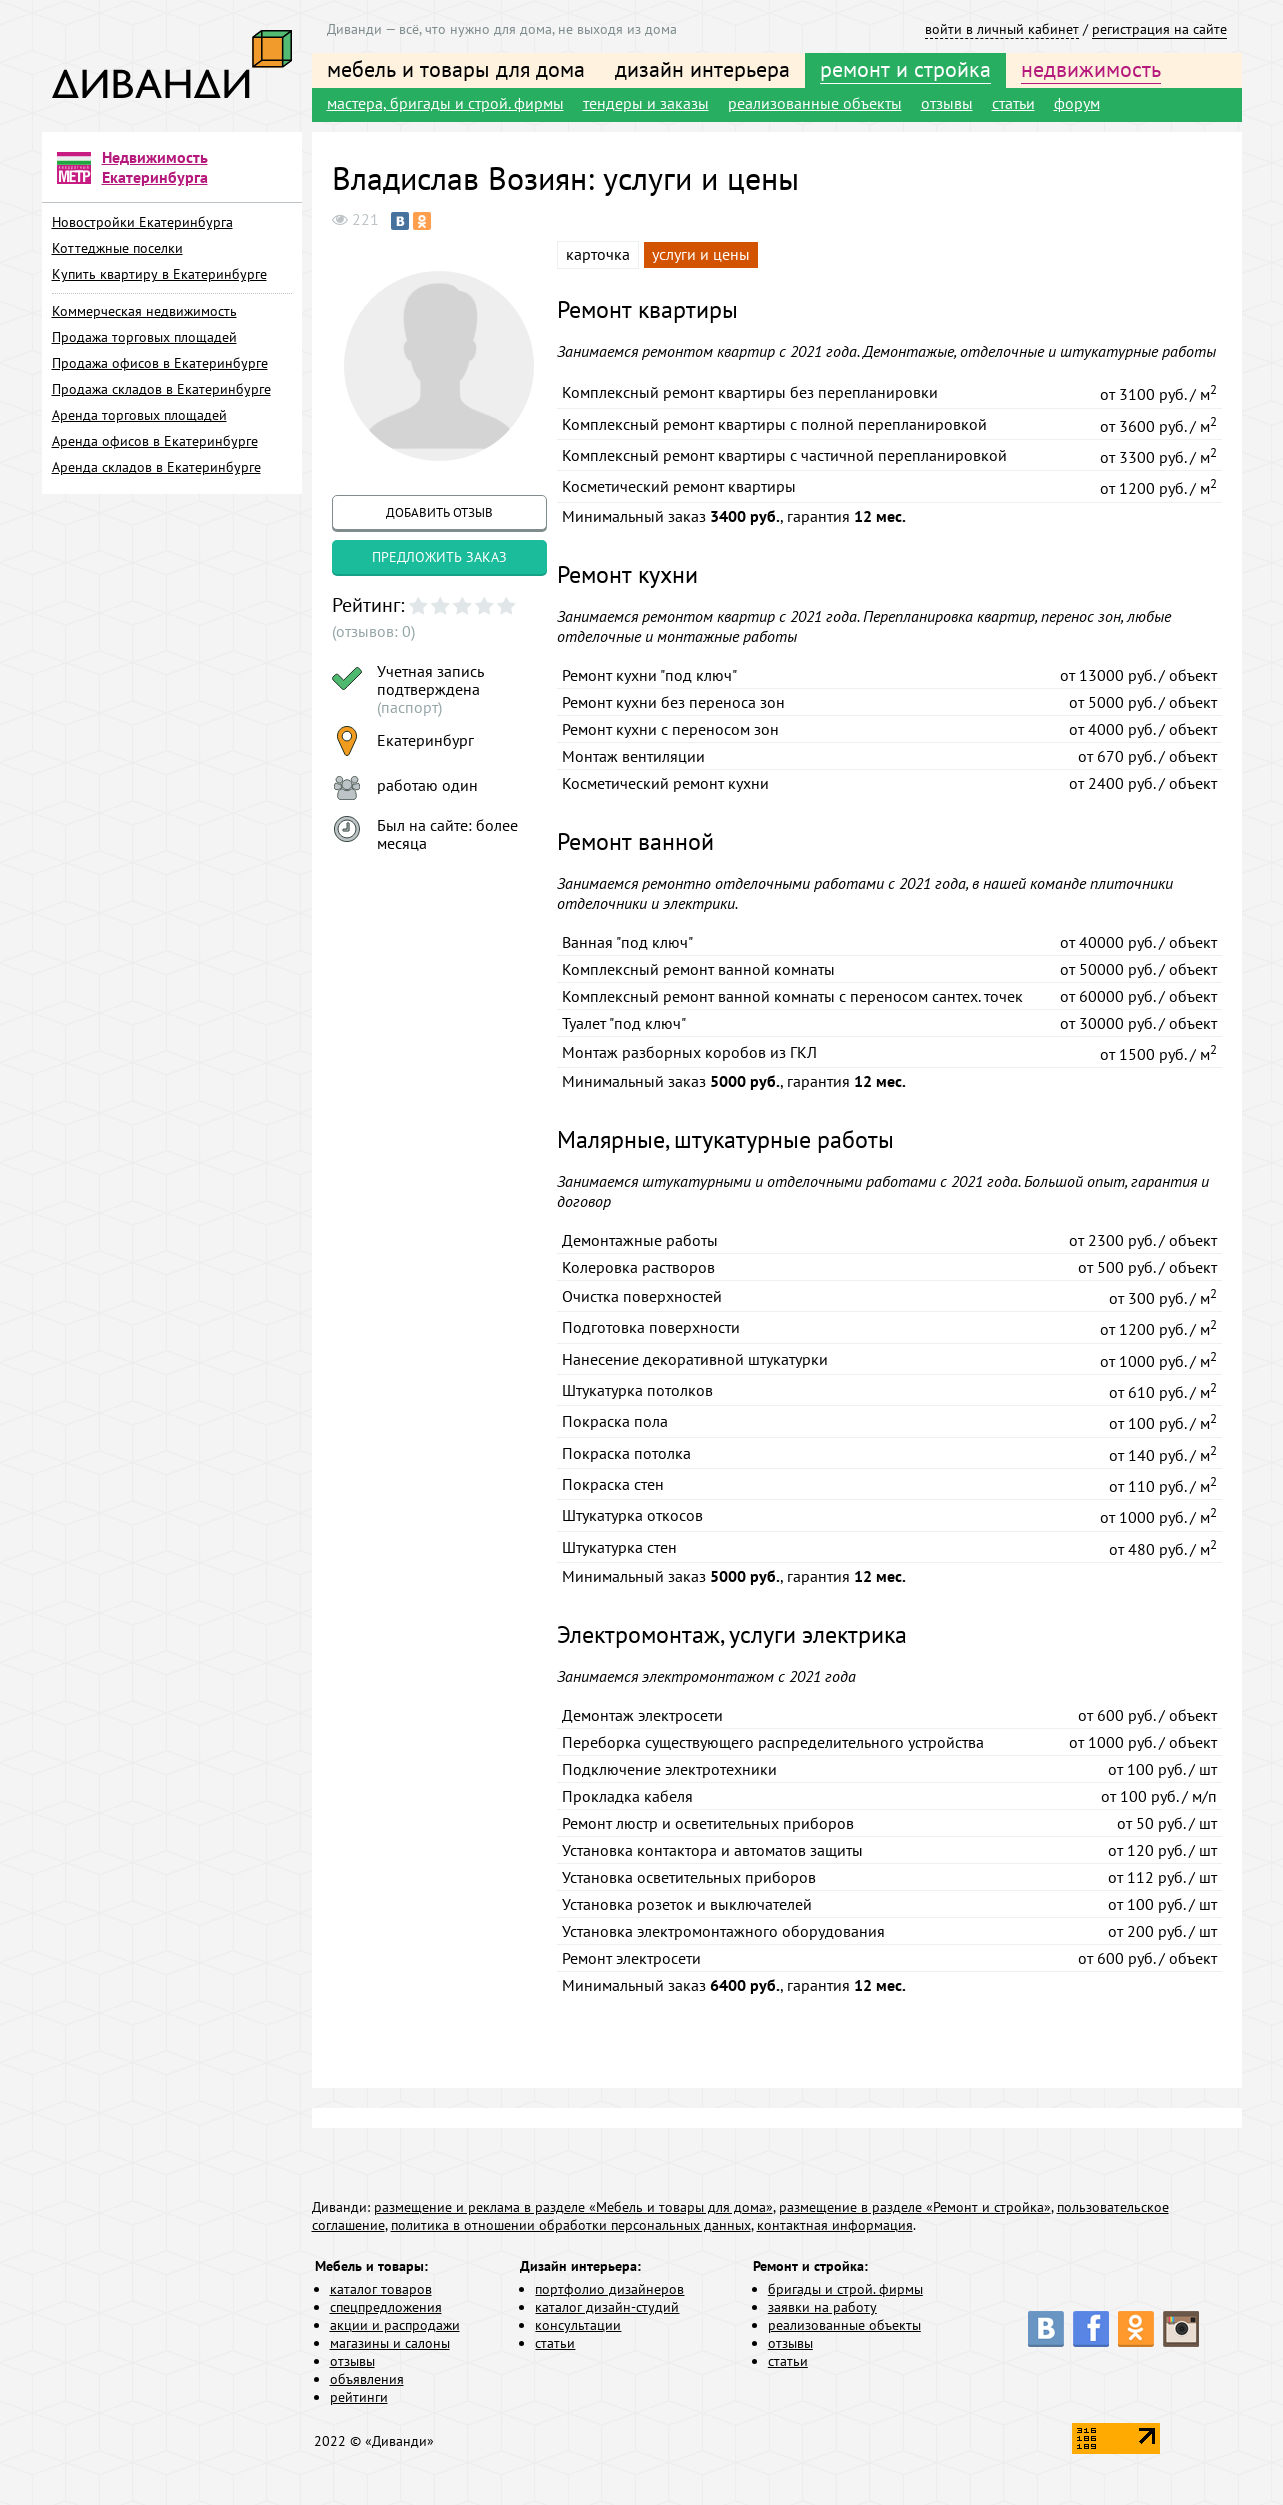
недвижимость (1091, 69)
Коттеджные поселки (117, 248)
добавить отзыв (439, 512)
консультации (578, 2325)
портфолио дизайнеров (609, 2289)
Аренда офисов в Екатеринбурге (155, 441)
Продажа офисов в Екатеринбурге (160, 363)
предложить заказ (439, 557)
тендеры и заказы (646, 103)
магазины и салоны (390, 2343)
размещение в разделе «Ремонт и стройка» (915, 2207)
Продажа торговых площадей (144, 337)
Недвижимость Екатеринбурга (155, 167)
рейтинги (359, 2397)
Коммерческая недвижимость (144, 311)
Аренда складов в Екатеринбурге (156, 467)
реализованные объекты (815, 103)
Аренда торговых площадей (139, 415)
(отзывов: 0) (373, 631)
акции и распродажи (395, 2325)
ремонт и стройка (905, 69)
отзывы (947, 103)
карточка (598, 254)
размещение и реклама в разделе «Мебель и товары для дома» (573, 2207)
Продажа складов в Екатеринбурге (161, 389)
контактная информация (835, 2225)
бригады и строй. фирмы (845, 2289)
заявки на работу (822, 2307)
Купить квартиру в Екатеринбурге (159, 274)
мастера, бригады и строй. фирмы (445, 103)
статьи (1013, 103)
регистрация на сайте (1159, 29)
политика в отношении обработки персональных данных (571, 2225)
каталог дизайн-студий (607, 2307)
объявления (367, 2379)
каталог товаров (381, 2289)
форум (1077, 103)
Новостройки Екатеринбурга (142, 222)
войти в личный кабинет (1002, 29)
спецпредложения (386, 2307)
